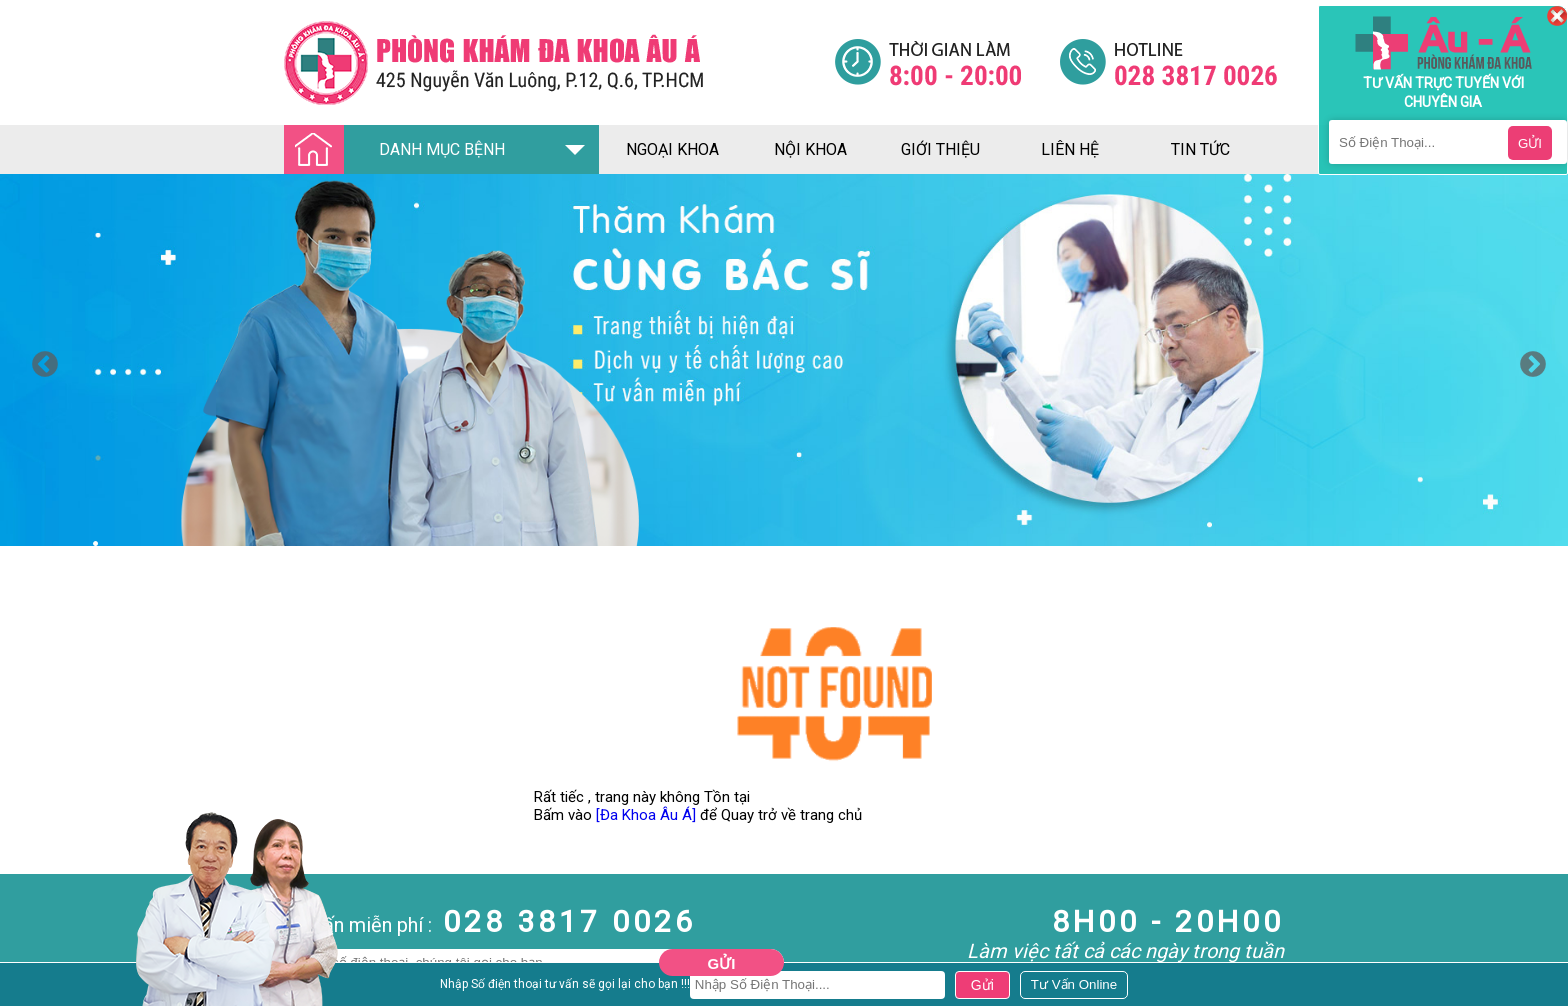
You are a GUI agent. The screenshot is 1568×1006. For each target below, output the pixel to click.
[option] (784, 360)
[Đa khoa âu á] (559, 62)
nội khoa (810, 149)
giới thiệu (940, 149)
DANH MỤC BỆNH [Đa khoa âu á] (400, 150)
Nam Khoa (34, 985)
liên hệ (1070, 149)
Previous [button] (40, 360)
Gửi (722, 963)
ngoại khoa (672, 149)
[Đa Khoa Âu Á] (646, 815)
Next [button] (1528, 360)
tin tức (1200, 149)
